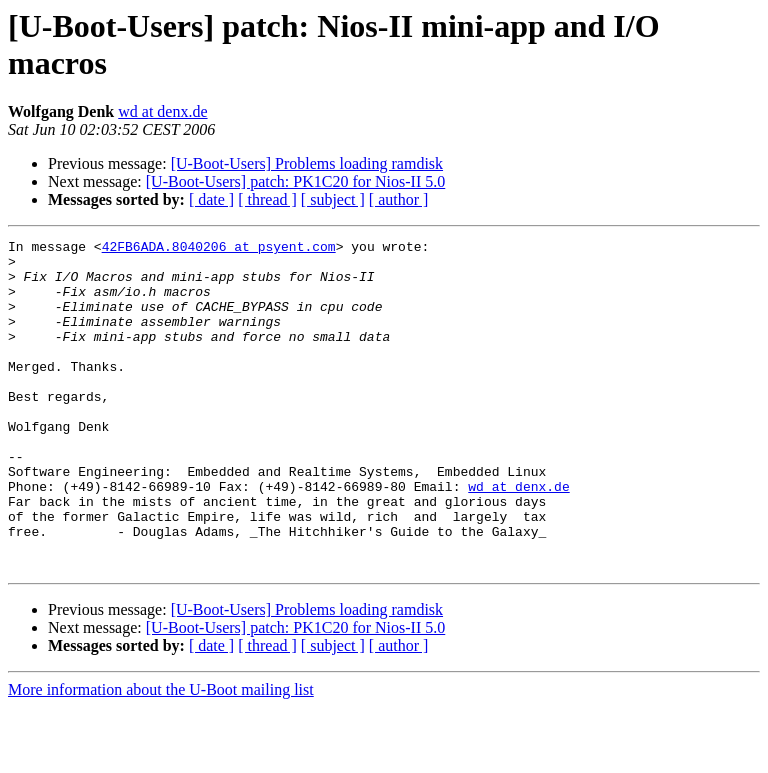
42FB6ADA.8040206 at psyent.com (219, 249)
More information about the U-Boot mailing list (161, 755)
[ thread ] (267, 199)
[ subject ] (333, 199)
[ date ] (211, 199)
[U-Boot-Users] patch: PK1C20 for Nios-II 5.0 (296, 181)
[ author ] (399, 199)
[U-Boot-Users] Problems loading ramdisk (307, 163)
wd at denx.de (162, 111)
